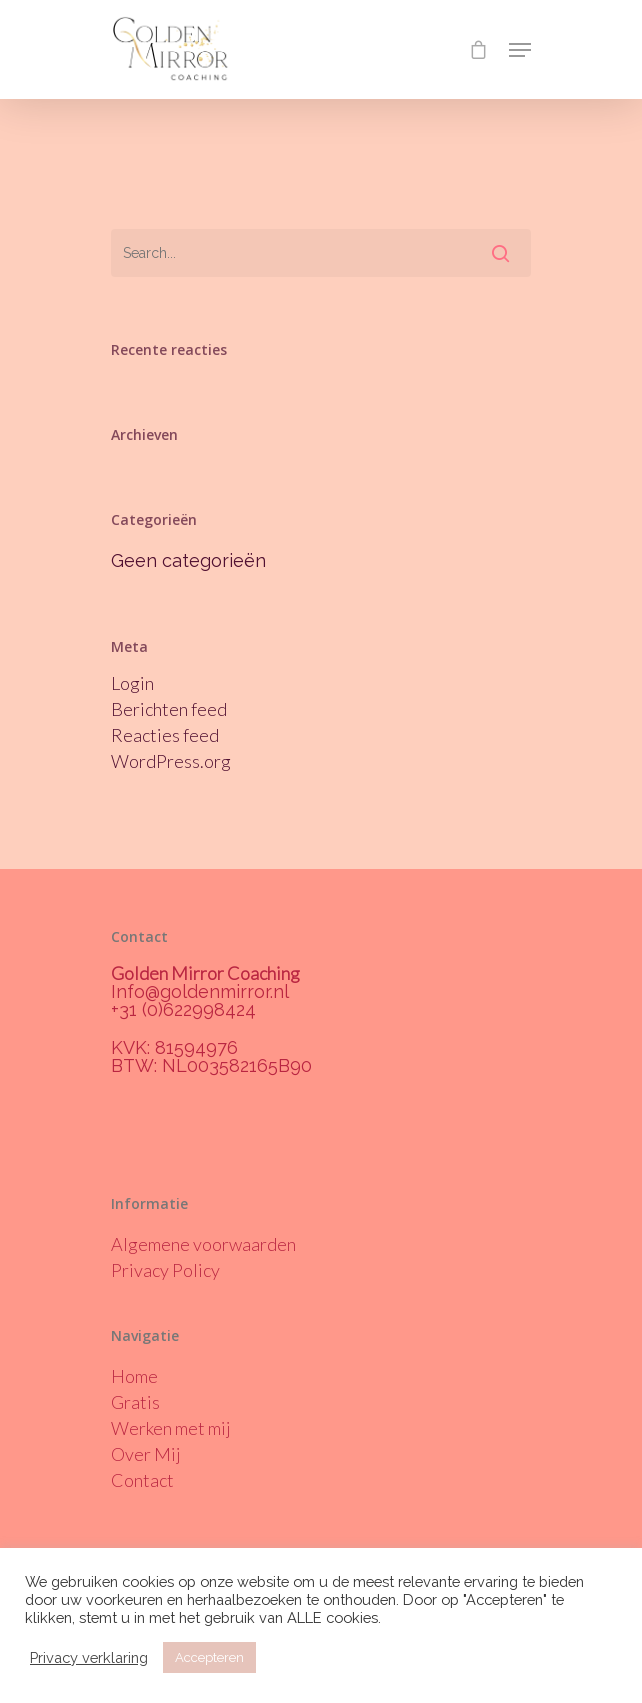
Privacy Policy (165, 1270)
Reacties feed (165, 735)
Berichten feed (169, 709)
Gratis (135, 1402)
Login (132, 683)
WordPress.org (171, 761)
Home (134, 1376)
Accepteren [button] (209, 1657)
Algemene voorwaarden (203, 1244)
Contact (142, 1480)
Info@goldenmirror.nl (200, 991)
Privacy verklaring (89, 1657)
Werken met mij (171, 1428)
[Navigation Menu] (520, 50)
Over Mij (146, 1454)
